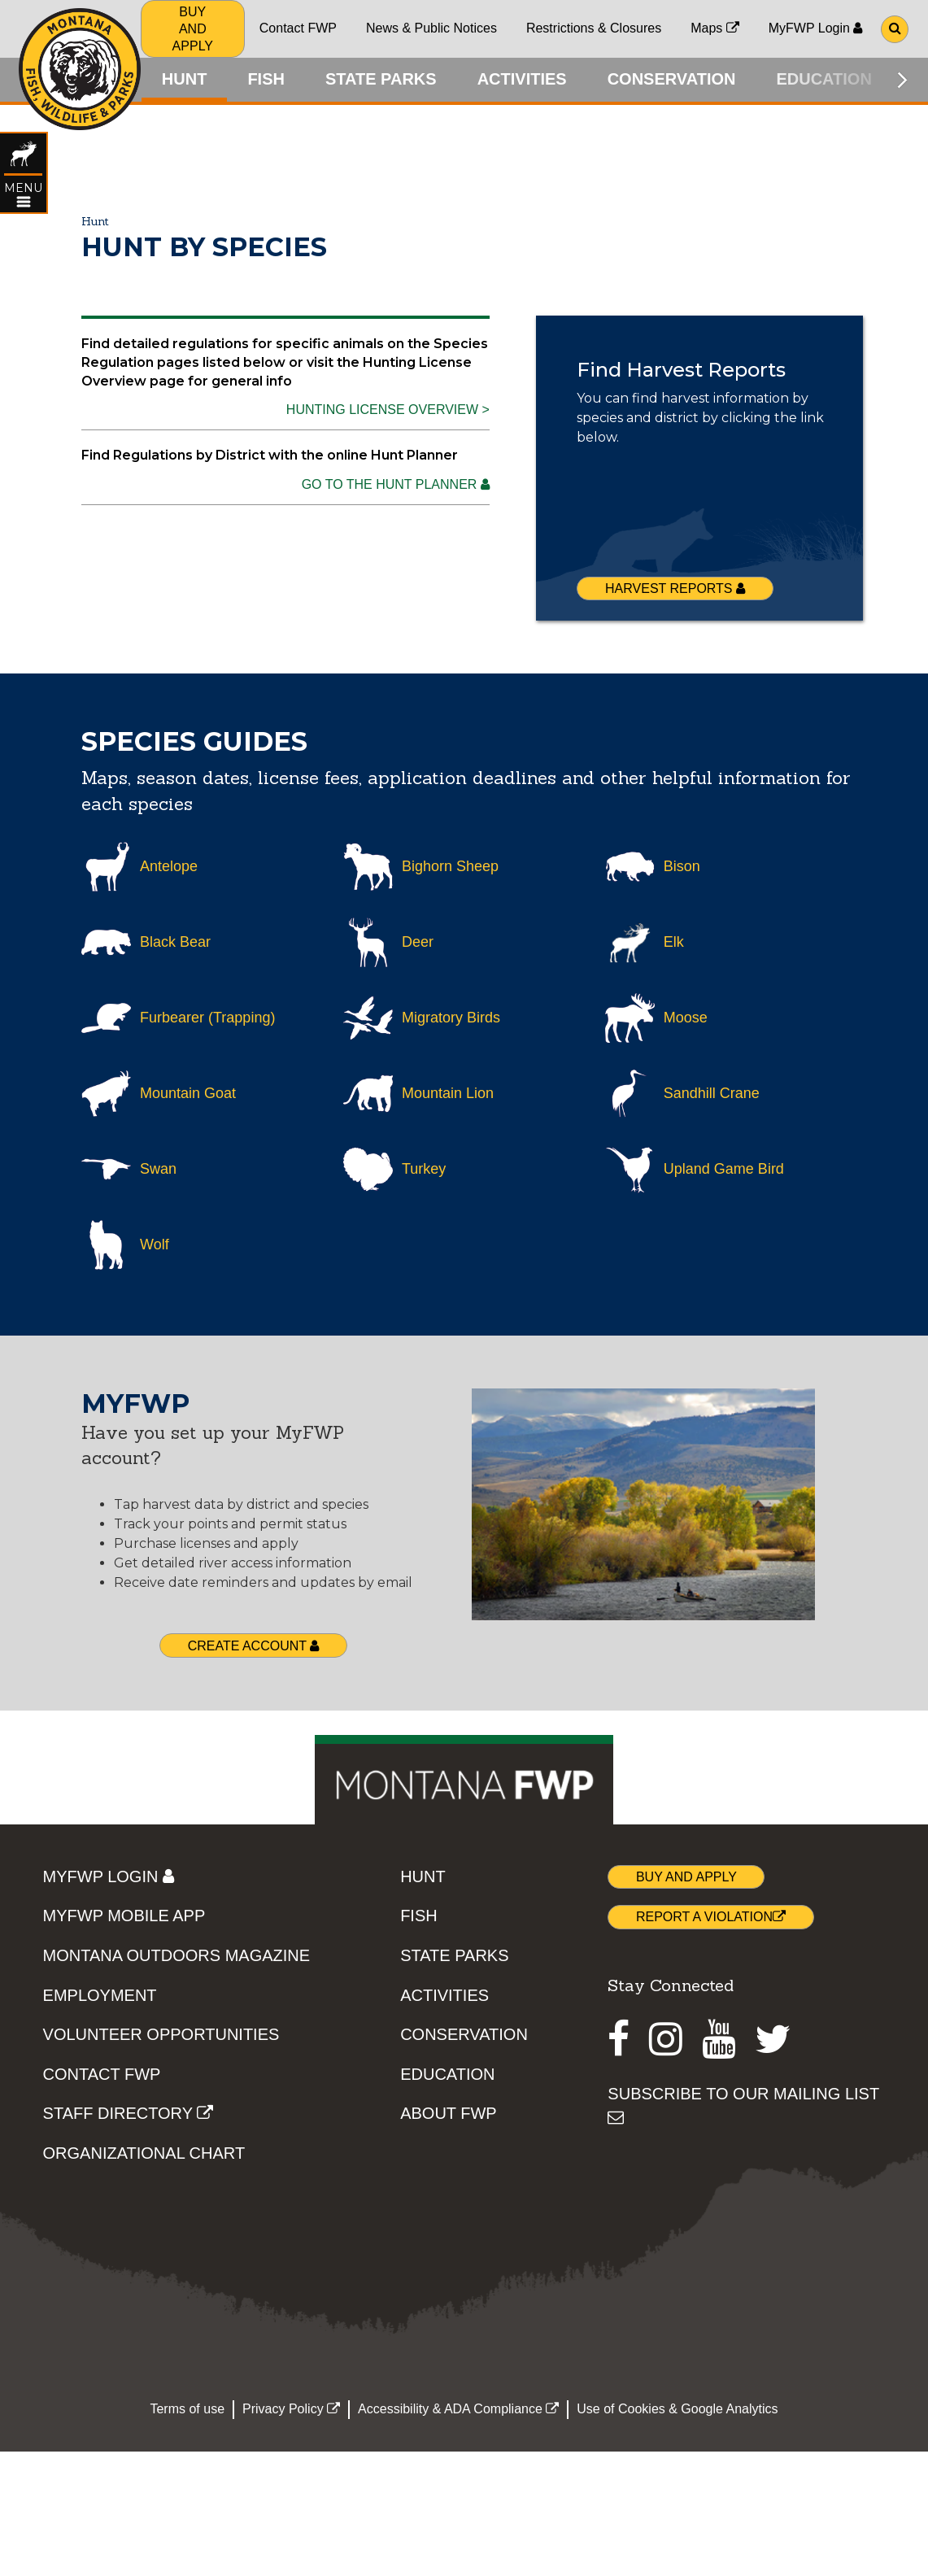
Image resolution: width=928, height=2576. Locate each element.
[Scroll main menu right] (902, 79)
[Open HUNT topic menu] (23, 205)
